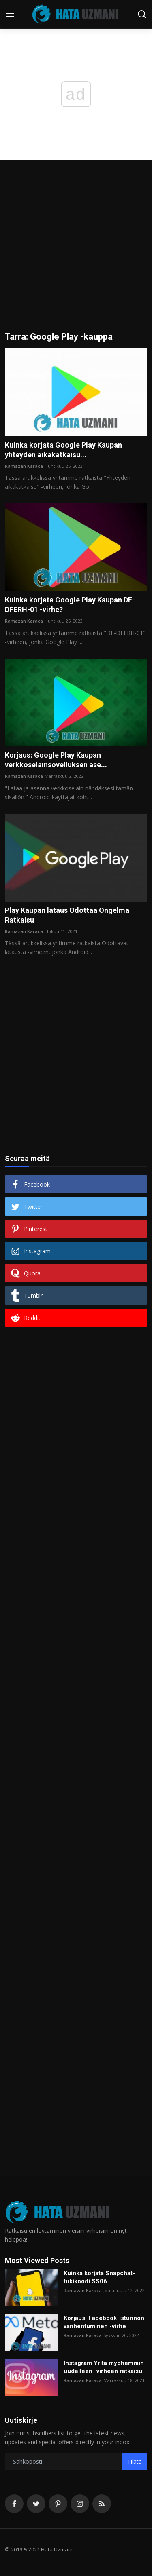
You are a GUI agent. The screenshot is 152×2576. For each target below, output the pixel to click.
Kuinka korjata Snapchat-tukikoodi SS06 (99, 2277)
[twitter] (36, 2503)
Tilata (134, 2461)
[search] (142, 14)
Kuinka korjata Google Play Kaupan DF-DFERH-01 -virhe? (70, 604)
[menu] (10, 14)
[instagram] (80, 2503)
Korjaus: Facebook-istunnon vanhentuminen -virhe (104, 2322)
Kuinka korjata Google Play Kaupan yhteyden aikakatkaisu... (63, 450)
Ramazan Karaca (24, 466)
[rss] (101, 2503)
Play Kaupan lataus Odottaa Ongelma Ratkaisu (67, 915)
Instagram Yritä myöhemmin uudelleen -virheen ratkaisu (104, 2367)
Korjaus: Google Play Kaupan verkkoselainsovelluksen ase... (56, 760)
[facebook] (14, 2503)
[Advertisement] (76, 251)
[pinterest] (58, 2503)
